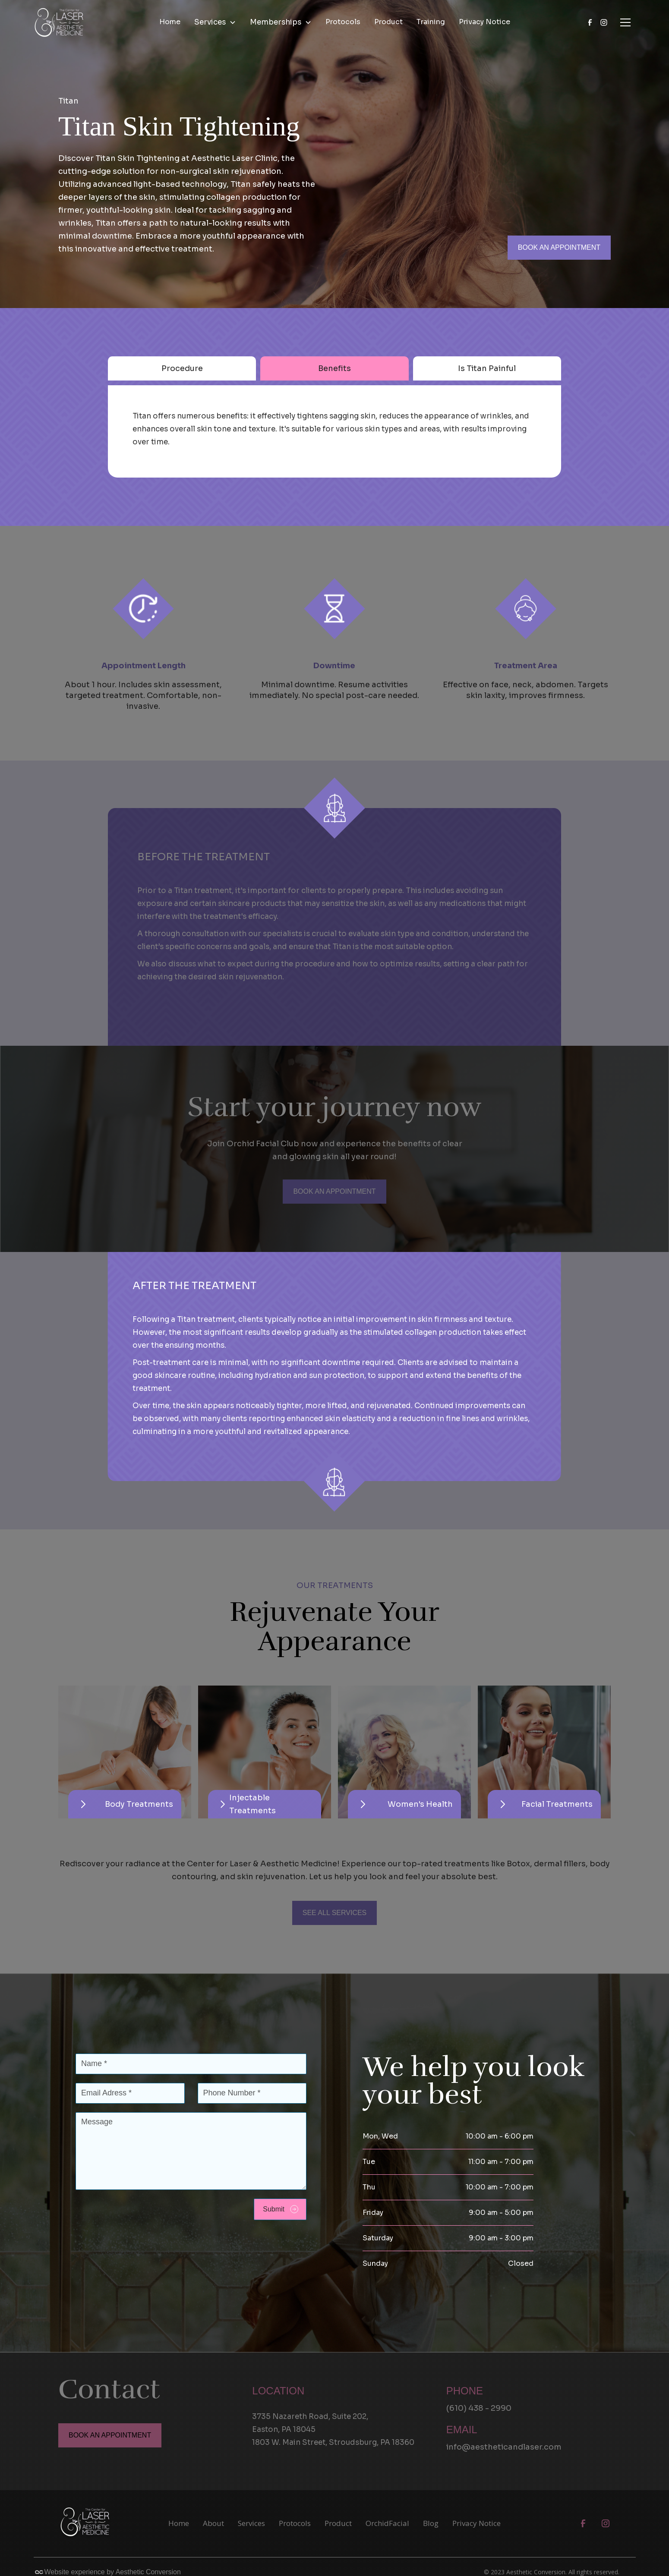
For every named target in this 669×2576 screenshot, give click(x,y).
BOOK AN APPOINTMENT (559, 247)
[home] (59, 22)
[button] (215, 22)
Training (431, 21)
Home (169, 21)
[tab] (182, 368)
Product (388, 21)
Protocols (342, 21)
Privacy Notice (484, 21)
